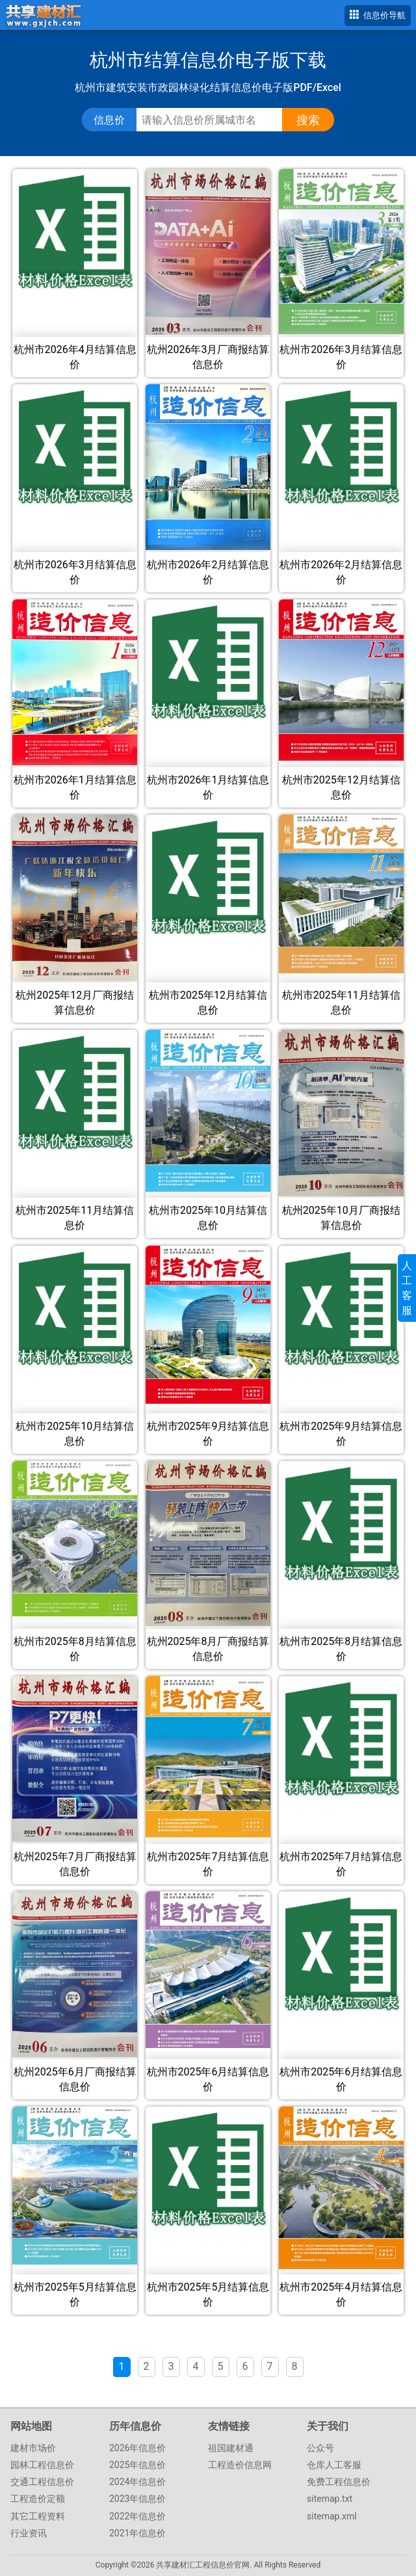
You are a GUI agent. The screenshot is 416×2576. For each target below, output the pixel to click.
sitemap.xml (332, 2516)
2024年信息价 (137, 2482)
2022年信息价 (137, 2516)
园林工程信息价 (42, 2465)
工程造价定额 (37, 2498)
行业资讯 (28, 2533)
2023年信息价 (137, 2498)
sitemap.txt (329, 2498)
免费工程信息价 (338, 2482)
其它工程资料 (37, 2516)
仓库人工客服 (334, 2465)
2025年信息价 (137, 2465)
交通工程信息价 (42, 2482)
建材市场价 (33, 2448)
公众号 (320, 2448)
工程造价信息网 (240, 2465)
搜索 (308, 120)
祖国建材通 (231, 2448)
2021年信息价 (137, 2533)
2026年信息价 (137, 2448)
